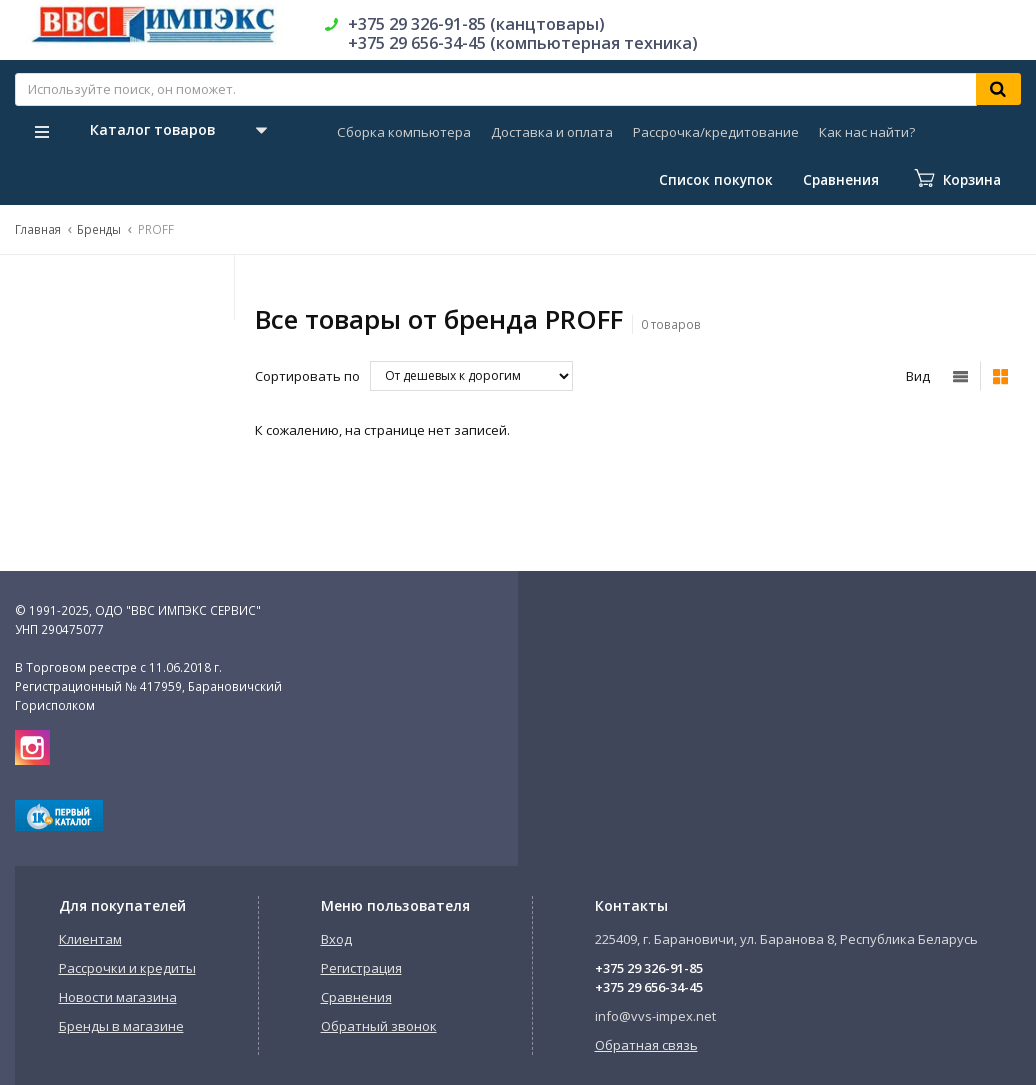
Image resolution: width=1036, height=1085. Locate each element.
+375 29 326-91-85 (649, 968)
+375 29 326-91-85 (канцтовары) (476, 24)
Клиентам (90, 939)
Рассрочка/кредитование (716, 132)
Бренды (99, 229)
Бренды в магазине (121, 1026)
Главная (38, 229)
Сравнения (356, 997)
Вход (336, 939)
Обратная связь (646, 1045)
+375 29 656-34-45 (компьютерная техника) (523, 43)
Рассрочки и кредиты (127, 968)
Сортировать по (307, 376)
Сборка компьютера (404, 132)
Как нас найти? (867, 132)
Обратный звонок (379, 1026)
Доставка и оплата (552, 132)
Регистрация (361, 968)
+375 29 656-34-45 (649, 987)
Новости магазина (118, 997)
